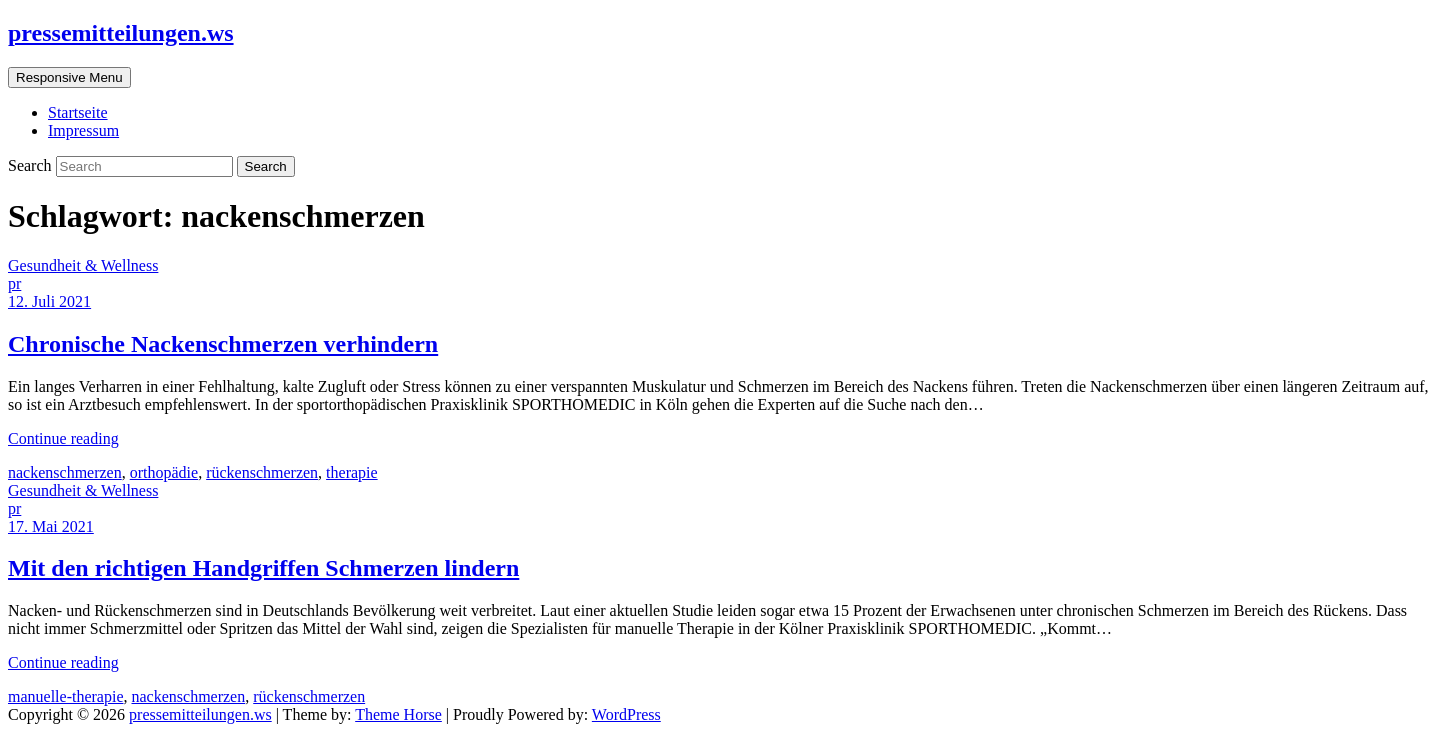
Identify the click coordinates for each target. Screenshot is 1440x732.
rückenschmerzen (262, 472)
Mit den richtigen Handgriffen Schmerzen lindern (263, 568)
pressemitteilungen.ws (121, 33)
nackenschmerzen (65, 472)
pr (14, 283)
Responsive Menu (69, 77)
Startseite (78, 112)
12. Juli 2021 (49, 301)
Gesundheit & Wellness (83, 265)
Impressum (83, 130)
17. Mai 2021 (51, 526)
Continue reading (63, 438)
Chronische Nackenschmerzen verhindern (223, 344)
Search (32, 165)
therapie (352, 472)
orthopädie (164, 472)
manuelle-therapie (66, 696)
